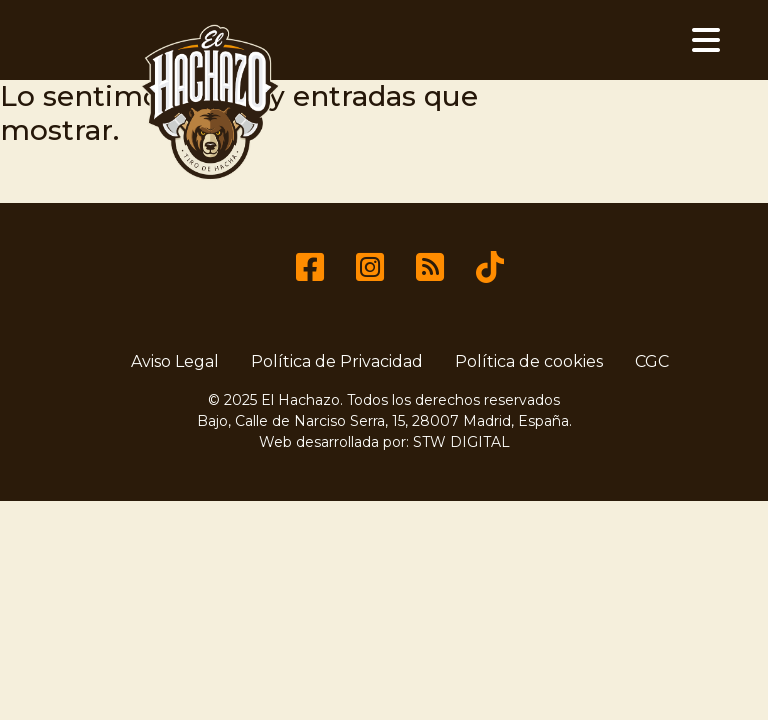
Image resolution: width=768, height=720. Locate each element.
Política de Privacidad (337, 361)
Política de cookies (529, 361)
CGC (652, 361)
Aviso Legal (175, 361)
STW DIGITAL (461, 442)
